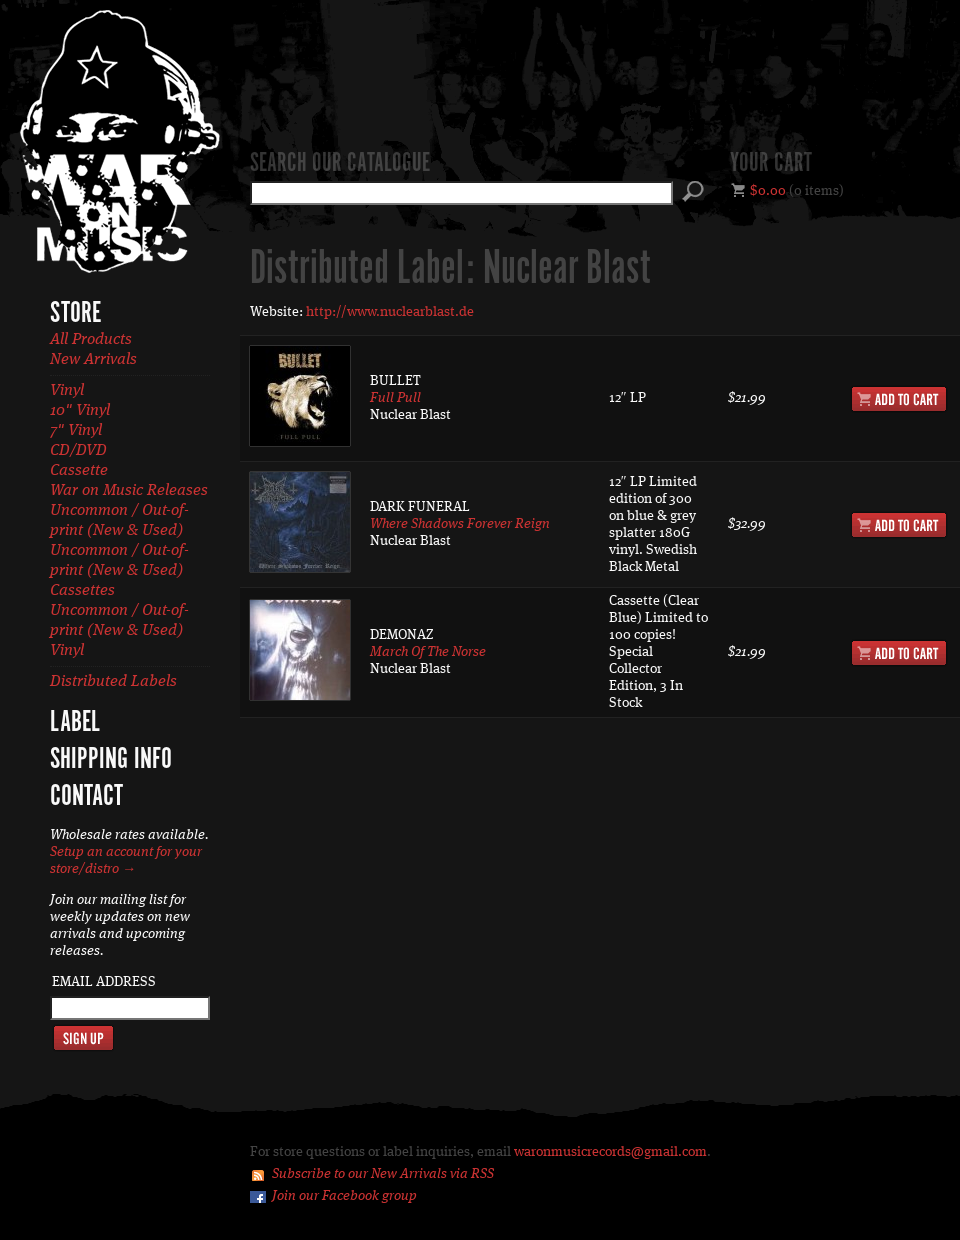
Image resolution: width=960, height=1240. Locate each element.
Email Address (104, 982)
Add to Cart (899, 399)
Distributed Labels (113, 682)
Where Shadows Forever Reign (460, 524)
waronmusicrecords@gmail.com (610, 1152)
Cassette (79, 471)
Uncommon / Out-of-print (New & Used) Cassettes (119, 571)
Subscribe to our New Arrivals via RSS (383, 1174)
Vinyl (67, 391)
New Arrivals (93, 360)
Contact (86, 797)
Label (75, 723)
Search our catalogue (340, 164)
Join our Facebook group (344, 1196)
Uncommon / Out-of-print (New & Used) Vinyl (119, 631)
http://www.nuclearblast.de (390, 312)
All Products (91, 340)
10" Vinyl (80, 411)
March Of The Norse (428, 652)
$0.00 (768, 191)
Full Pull (395, 398)
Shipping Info (111, 760)
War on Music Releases (129, 491)
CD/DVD (78, 451)
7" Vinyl (76, 431)
